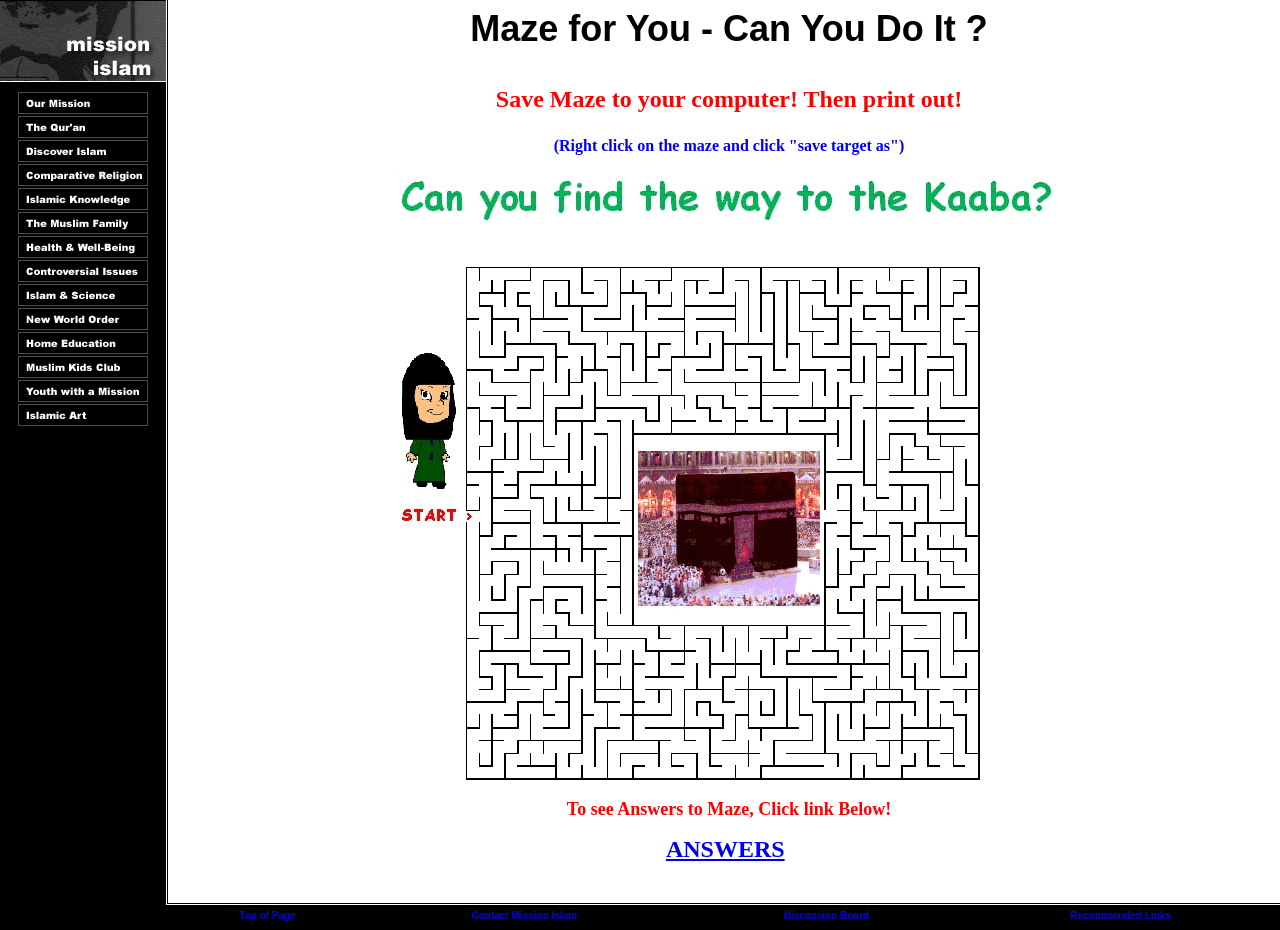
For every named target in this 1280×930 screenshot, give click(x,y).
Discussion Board (826, 915)
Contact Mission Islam (525, 915)
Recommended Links (1120, 915)
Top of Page (267, 915)
